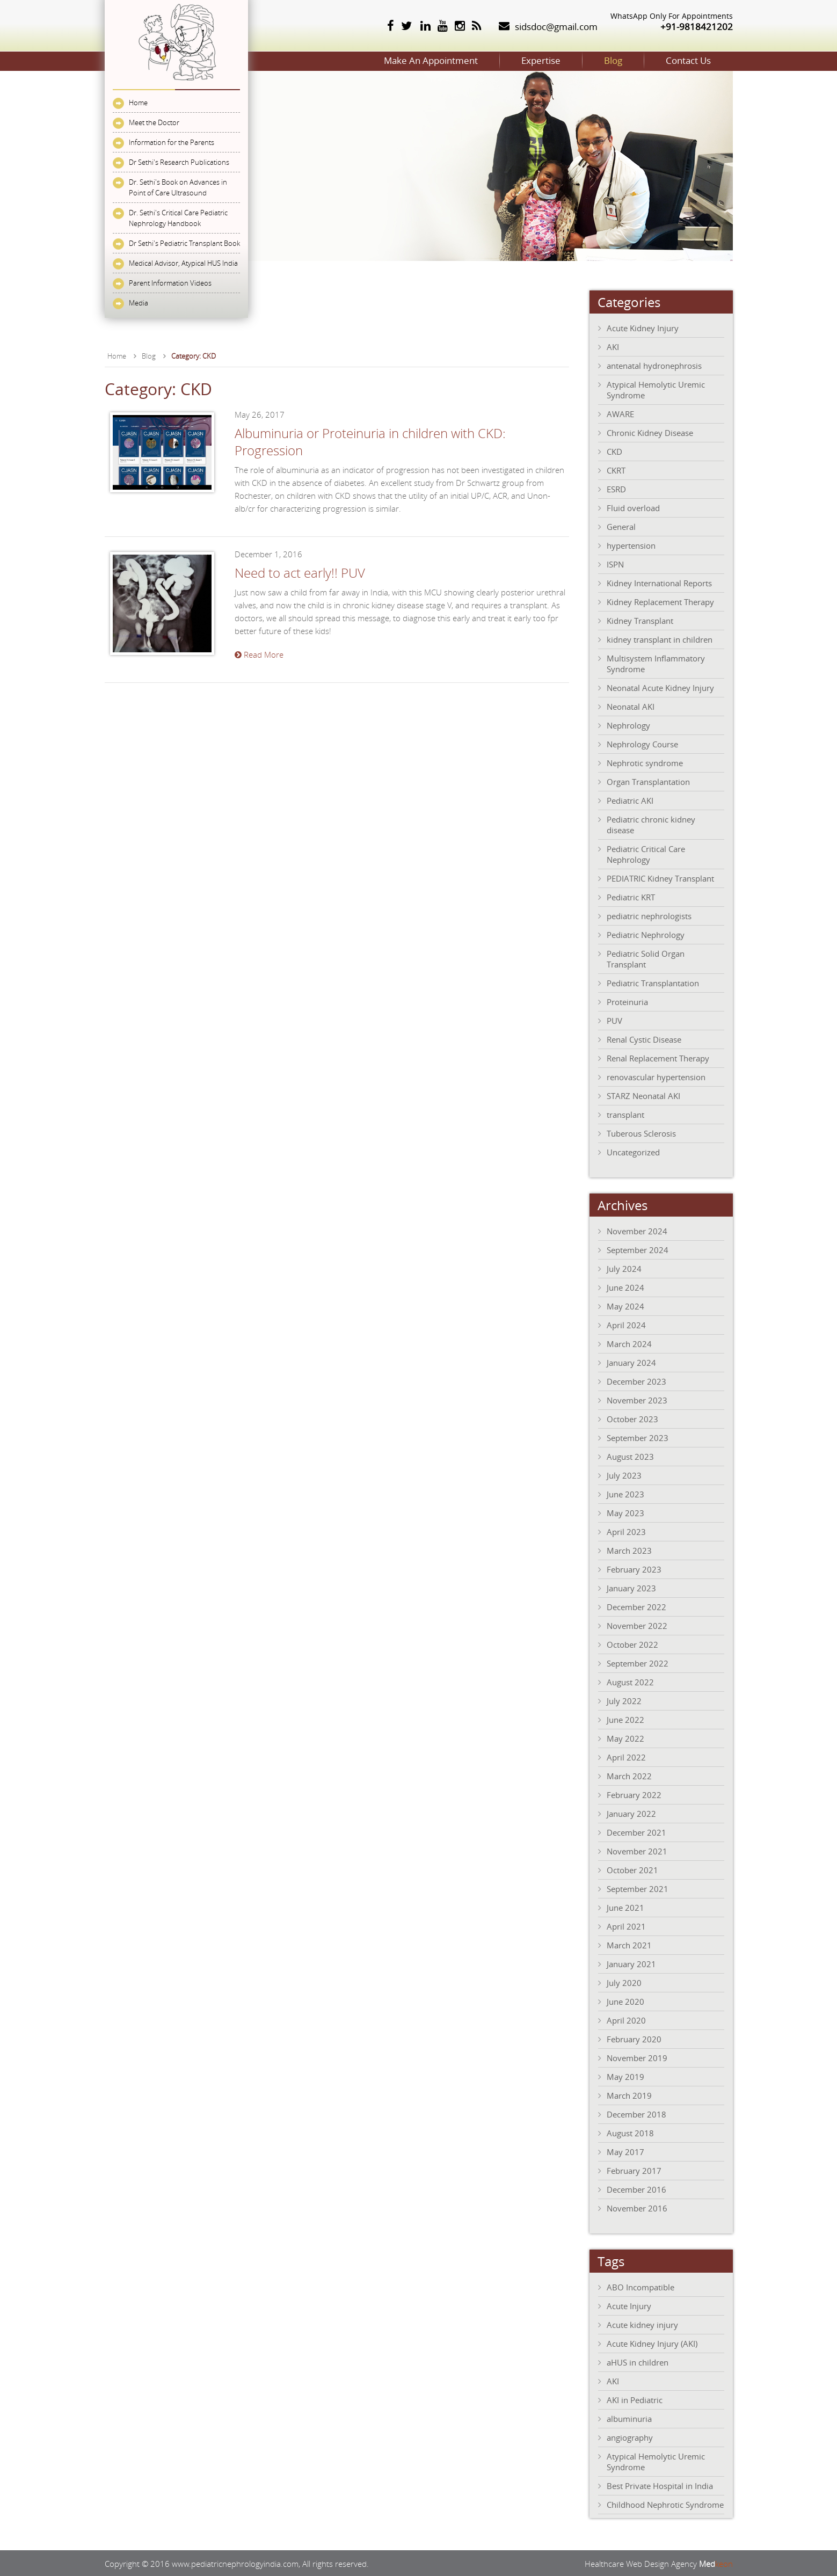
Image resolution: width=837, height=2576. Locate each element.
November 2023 (637, 1399)
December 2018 (636, 2113)
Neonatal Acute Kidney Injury (660, 686)
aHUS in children (637, 2361)
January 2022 (631, 1812)
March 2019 (629, 2094)
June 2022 (625, 1718)
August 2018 (630, 2132)
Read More (259, 653)
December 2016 (636, 2188)
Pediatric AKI (630, 799)
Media (138, 303)
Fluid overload (633, 506)
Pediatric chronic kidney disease (651, 823)
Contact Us (675, 60)
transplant (625, 1113)
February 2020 (634, 2038)
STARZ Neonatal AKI (643, 1094)
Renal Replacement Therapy (658, 1057)
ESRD (616, 488)
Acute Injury (629, 2305)
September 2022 (637, 1662)
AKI (613, 345)
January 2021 (631, 1963)
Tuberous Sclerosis (641, 1132)
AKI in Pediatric (635, 2398)
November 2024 (637, 1230)
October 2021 (632, 1869)
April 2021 (626, 1925)
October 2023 (632, 1418)
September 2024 (637, 1248)
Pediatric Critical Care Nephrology (646, 853)
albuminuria (629, 2417)
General (621, 525)
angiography (630, 2436)
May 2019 (625, 2075)
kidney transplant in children (659, 638)
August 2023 (630, 1455)
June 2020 (625, 2000)
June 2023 (625, 1493)
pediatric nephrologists (649, 914)
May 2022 (625, 1737)
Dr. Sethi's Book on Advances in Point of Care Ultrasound (178, 187)
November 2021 (637, 1850)
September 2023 (637, 1436)
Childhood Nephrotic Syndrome (665, 2503)
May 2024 (625, 1305)
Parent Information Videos (170, 283)
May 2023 (625, 1512)
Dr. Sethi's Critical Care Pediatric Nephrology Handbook (178, 218)
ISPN (615, 563)
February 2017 (634, 2169)
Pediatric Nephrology (646, 933)
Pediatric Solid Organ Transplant (646, 958)
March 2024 (629, 1342)
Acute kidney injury (642, 2323)
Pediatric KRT (631, 896)
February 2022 (634, 1793)
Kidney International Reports (659, 582)
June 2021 (625, 1906)
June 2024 (625, 1286)
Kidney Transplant (640, 619)
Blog (574, 60)
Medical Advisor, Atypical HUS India (183, 263)
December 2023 (636, 1380)
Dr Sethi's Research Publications (179, 162)
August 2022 (630, 1681)
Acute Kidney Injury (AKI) (652, 2342)
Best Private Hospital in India (660, 2484)
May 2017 (625, 2150)
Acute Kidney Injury (643, 327)
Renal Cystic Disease (644, 1038)
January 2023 (631, 1587)
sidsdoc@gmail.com (556, 26)
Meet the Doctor (154, 122)
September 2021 (637, 1887)
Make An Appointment (339, 60)
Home (138, 102)
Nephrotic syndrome (645, 761)
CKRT (616, 469)
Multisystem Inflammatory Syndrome (656, 662)
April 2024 (626, 1324)
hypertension (631, 544)
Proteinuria (627, 1000)
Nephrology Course (642, 743)
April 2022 (626, 1756)
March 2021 (629, 1944)
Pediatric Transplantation (653, 982)
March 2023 (629, 1549)
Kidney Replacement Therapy (660, 600)
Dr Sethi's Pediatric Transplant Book (184, 243)
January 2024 (631, 1361)
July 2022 (624, 1699)
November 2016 (637, 2207)
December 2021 (636, 1831)
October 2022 (632, 1643)
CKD (614, 450)
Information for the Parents (171, 142)
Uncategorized (633, 1151)
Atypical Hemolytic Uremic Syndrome (656, 388)
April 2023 (626, 1530)
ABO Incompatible (640, 2286)
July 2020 (624, 1981)
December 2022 (636, 1605)
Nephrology (628, 724)
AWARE (620, 412)
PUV (614, 1019)
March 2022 (629, 1775)
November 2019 (637, 2056)
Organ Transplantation (648, 780)
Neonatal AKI (630, 705)
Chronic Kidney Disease (650, 431)
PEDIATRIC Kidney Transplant (660, 877)
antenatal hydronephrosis (654, 364)
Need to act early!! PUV (300, 571)
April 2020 (626, 2019)
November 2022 (637, 1624)
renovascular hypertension (656, 1076)
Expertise (475, 60)
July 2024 (624, 1267)
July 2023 (624, 1474)
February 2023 (634, 1568)
